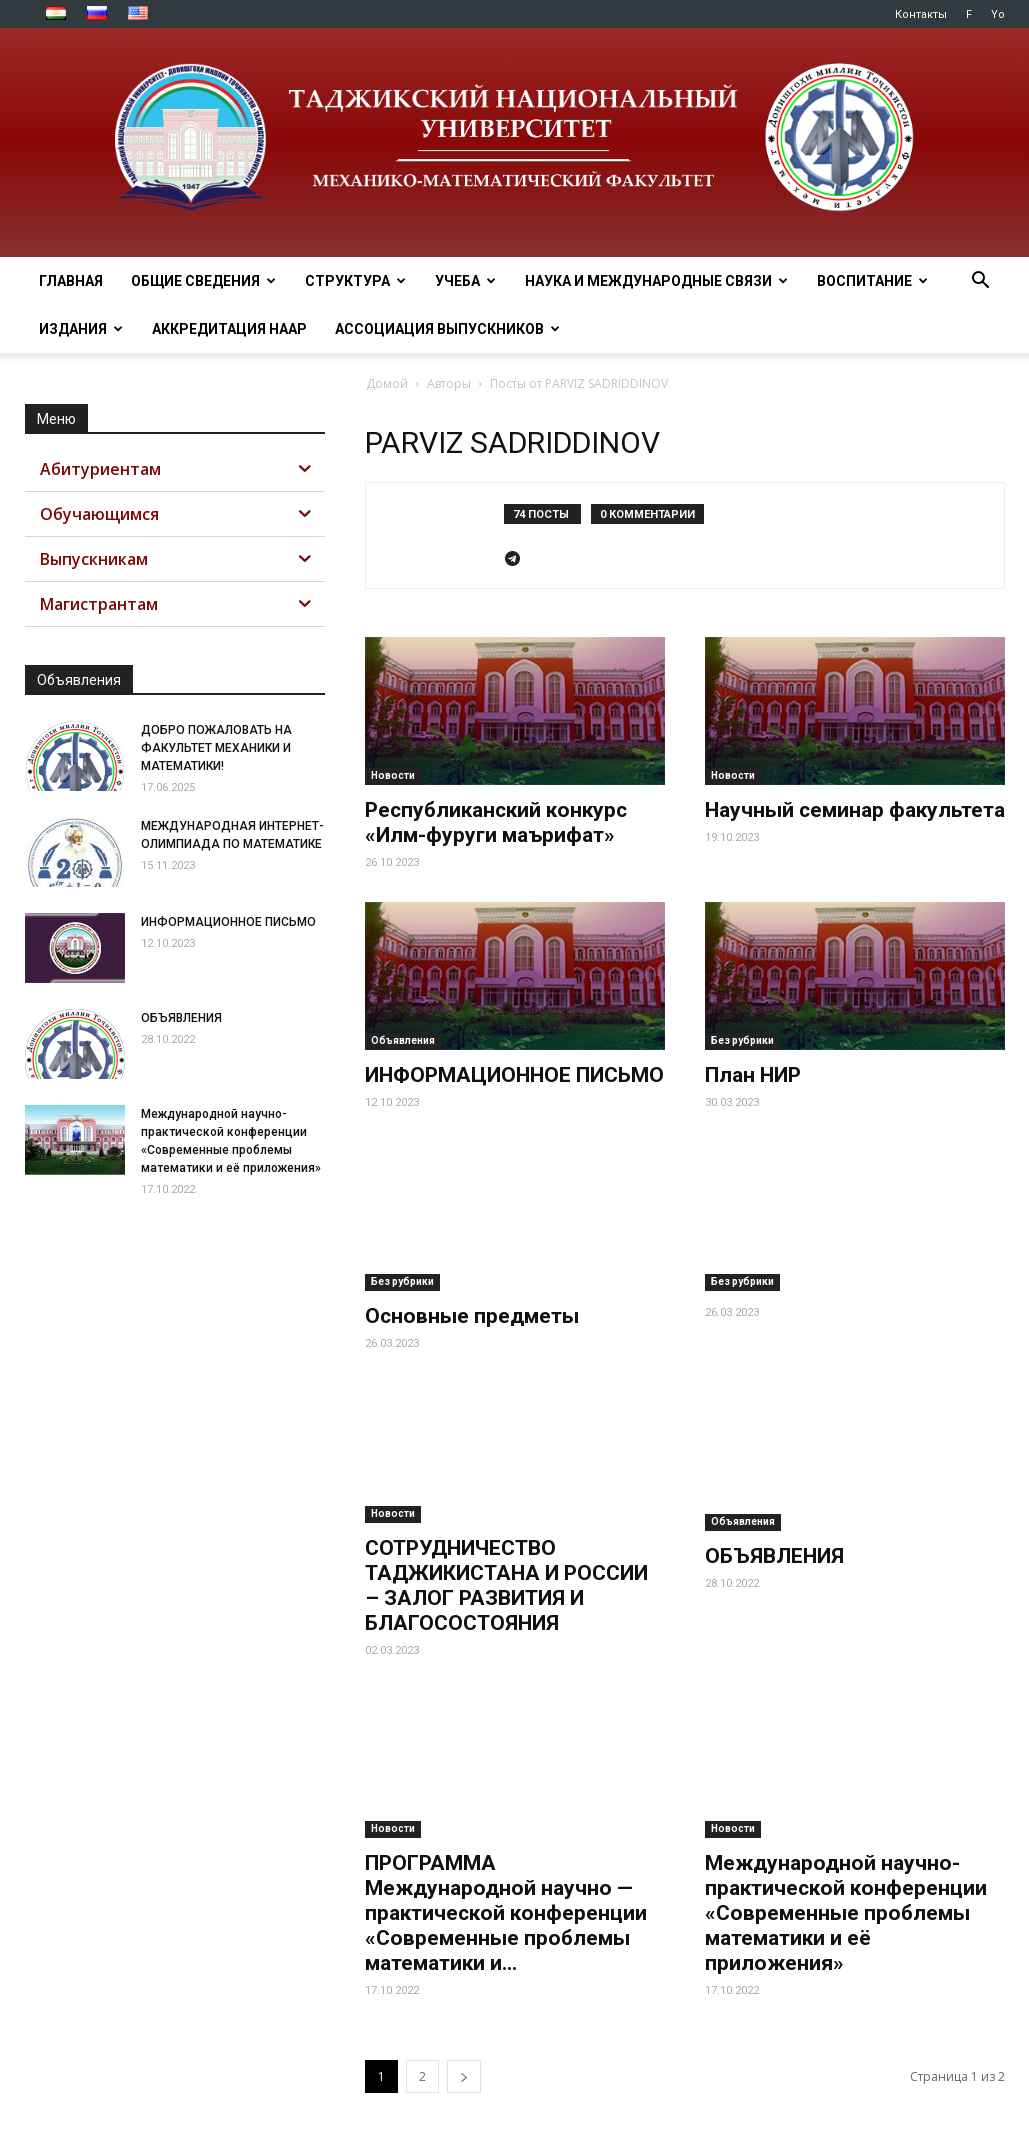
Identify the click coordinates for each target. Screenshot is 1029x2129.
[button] (981, 282)
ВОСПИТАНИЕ (872, 281)
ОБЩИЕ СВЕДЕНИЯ (203, 281)
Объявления (403, 1040)
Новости (393, 775)
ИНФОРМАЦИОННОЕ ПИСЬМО (514, 1075)
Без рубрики (742, 1040)
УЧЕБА (465, 281)
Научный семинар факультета (855, 810)
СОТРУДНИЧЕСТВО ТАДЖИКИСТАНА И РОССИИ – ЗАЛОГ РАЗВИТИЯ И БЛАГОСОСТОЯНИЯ (506, 1537)
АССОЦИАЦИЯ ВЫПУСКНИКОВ (447, 329)
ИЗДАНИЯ (81, 329)
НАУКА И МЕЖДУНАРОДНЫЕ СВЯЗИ (656, 281)
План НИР (753, 1075)
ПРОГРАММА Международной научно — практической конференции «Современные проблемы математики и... (506, 1865)
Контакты (921, 14)
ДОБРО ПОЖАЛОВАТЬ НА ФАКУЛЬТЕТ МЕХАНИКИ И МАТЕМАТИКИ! (216, 748)
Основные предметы (472, 1316)
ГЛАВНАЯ (71, 281)
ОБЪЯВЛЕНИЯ (774, 1556)
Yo (998, 14)
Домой (387, 383)
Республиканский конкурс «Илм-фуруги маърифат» (496, 822)
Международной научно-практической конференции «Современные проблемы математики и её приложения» (846, 1865)
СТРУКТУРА (355, 281)
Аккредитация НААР (229, 329)
